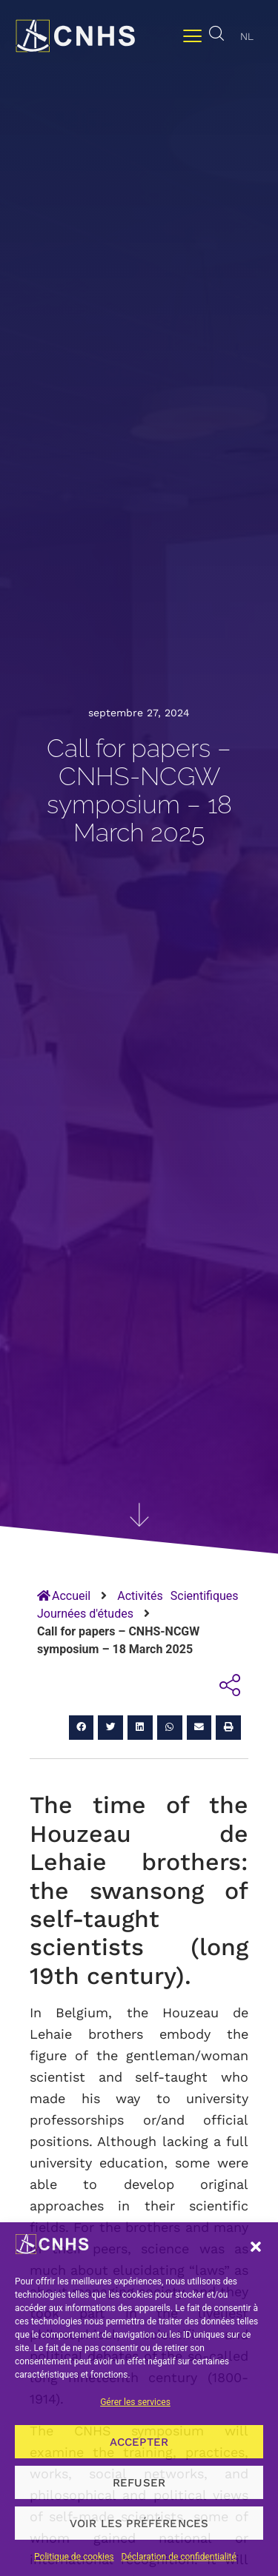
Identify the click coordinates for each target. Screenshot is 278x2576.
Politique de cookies (73, 2557)
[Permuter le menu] (192, 36)
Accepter (139, 2442)
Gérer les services (135, 2402)
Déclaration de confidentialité (179, 2557)
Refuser (139, 2482)
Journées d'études (85, 1614)
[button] (255, 2246)
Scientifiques (205, 1596)
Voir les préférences (139, 2523)
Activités (140, 1596)
